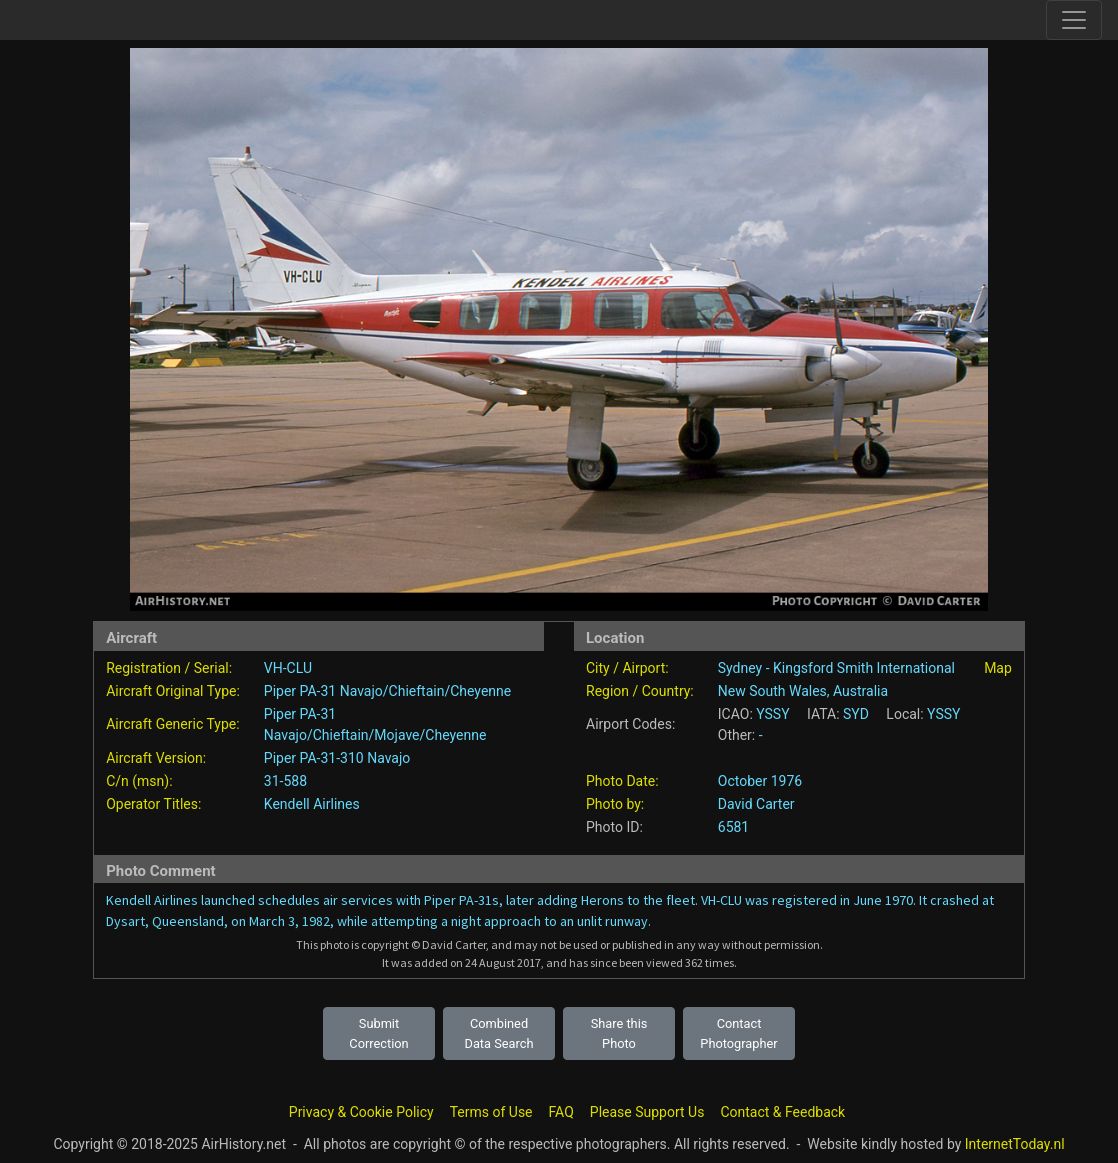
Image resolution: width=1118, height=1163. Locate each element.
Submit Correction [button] (378, 1033)
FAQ (561, 1112)
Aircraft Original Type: (173, 691)
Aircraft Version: (156, 758)
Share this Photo (619, 1033)
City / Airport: (627, 668)
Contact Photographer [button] (738, 1033)
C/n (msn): (139, 781)
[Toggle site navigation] (1074, 20)
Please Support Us (647, 1112)
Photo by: (615, 804)
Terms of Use (491, 1112)
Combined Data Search (499, 1033)
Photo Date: (622, 781)
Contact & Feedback (782, 1112)
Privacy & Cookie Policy (361, 1112)
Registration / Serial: (169, 668)
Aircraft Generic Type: (172, 724)
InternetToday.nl (1015, 1144)
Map (998, 668)
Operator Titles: (153, 804)
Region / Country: (640, 691)
